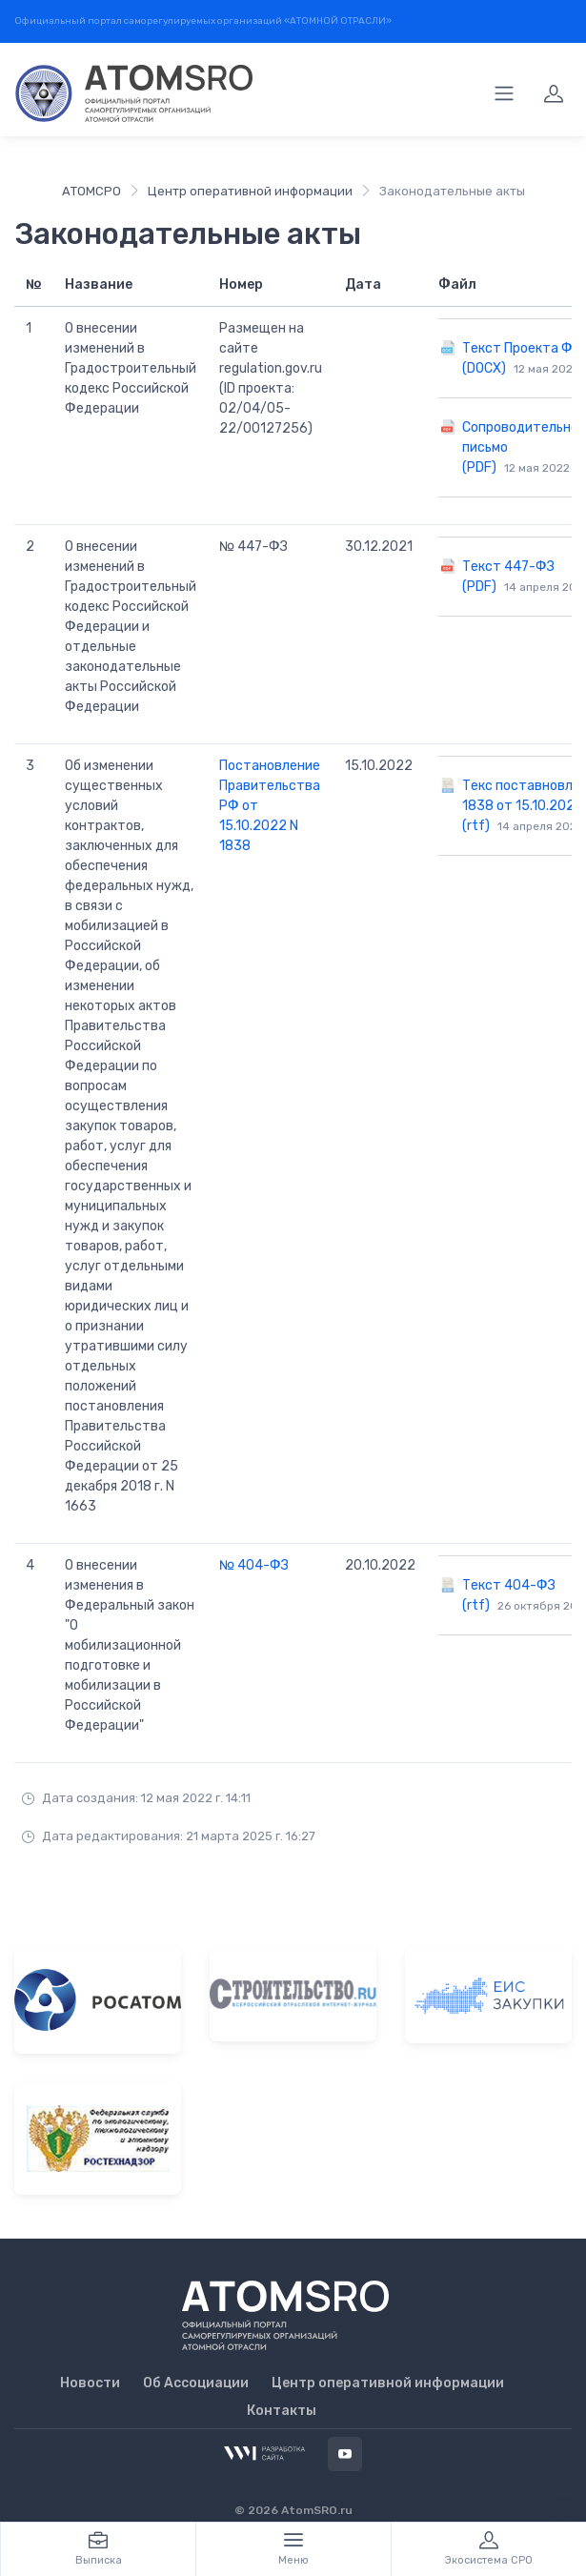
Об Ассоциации (196, 2383)
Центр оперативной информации (250, 191)
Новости (90, 2383)
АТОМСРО (91, 191)
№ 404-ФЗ (254, 1565)
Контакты (281, 2411)
